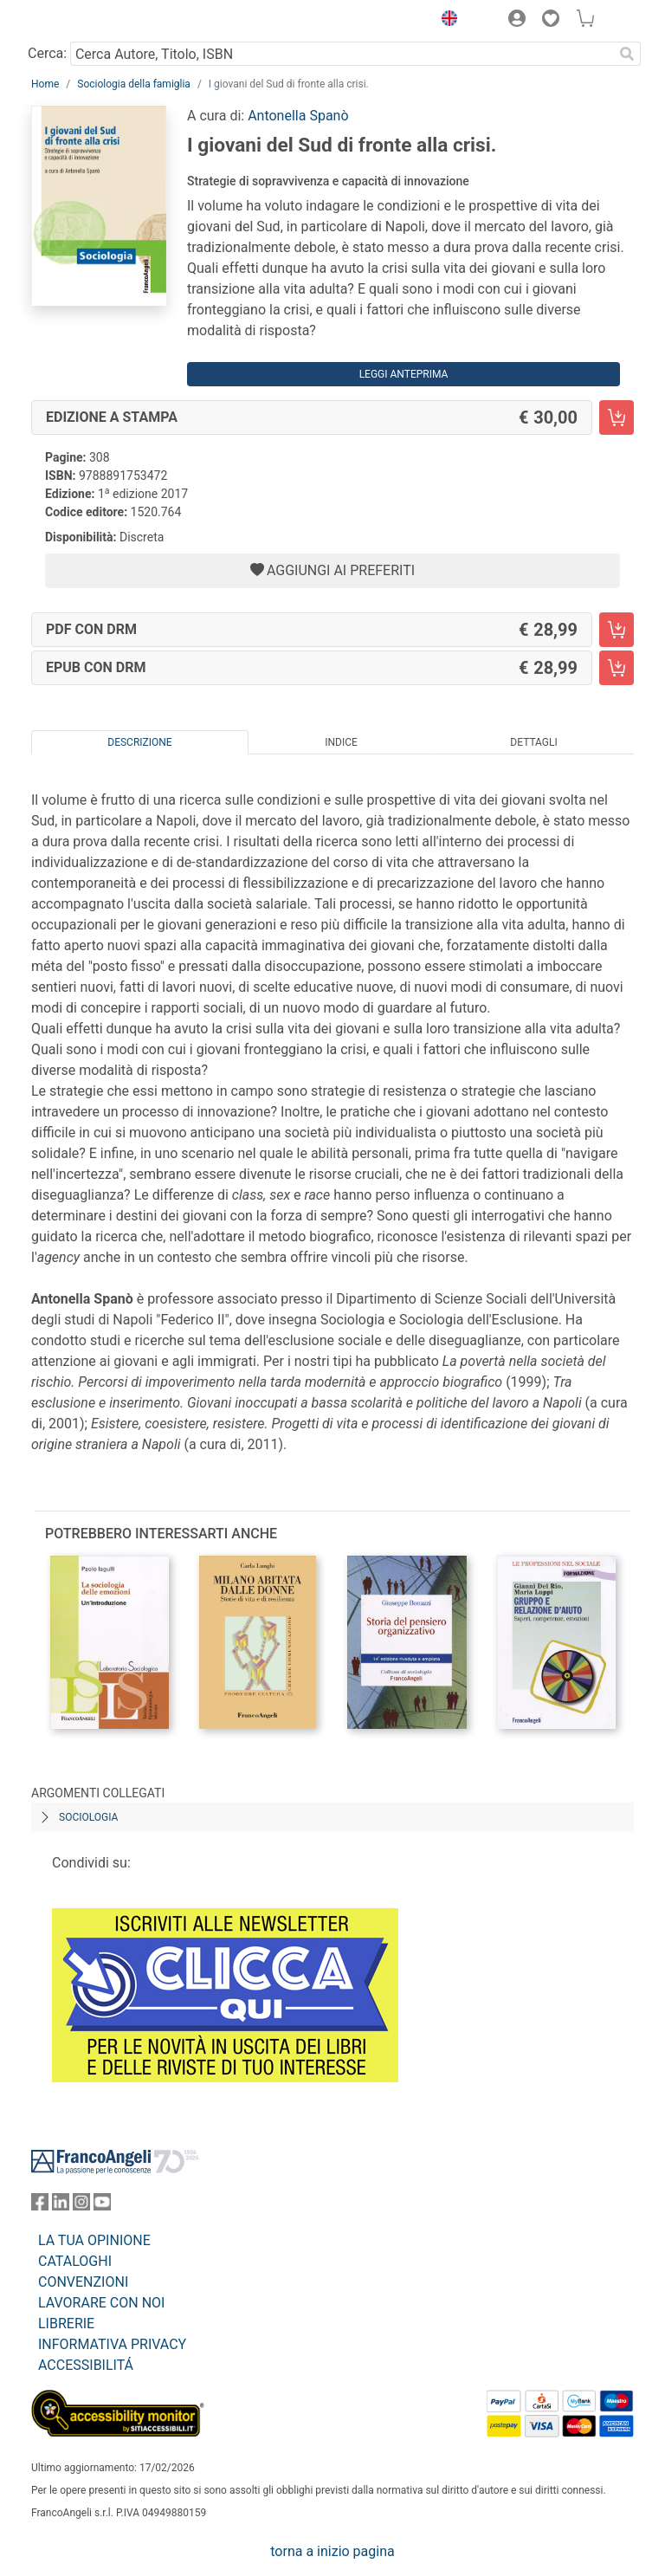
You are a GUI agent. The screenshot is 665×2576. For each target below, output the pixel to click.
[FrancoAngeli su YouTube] (102, 2205)
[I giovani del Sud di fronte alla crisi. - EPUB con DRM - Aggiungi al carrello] (616, 667)
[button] (445, 21)
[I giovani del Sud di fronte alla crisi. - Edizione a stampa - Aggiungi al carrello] (616, 417)
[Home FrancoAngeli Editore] (90, 21)
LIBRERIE (66, 2323)
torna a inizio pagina (332, 2551)
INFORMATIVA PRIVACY (112, 2344)
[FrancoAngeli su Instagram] (81, 2205)
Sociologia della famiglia (133, 84)
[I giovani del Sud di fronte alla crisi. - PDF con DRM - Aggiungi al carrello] (616, 629)
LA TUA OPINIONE (94, 2240)
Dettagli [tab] (533, 742)
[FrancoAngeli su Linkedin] (60, 2205)
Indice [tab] (341, 742)
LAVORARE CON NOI (101, 2302)
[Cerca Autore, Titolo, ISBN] (341, 54)
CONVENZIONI (83, 2282)
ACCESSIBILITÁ (85, 2365)
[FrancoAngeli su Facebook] (39, 2205)
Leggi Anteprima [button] (404, 374)
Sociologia (88, 1817)
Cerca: (47, 53)
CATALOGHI (75, 2261)
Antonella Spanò (298, 115)
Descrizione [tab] (139, 742)
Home (45, 84)
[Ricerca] (627, 54)
